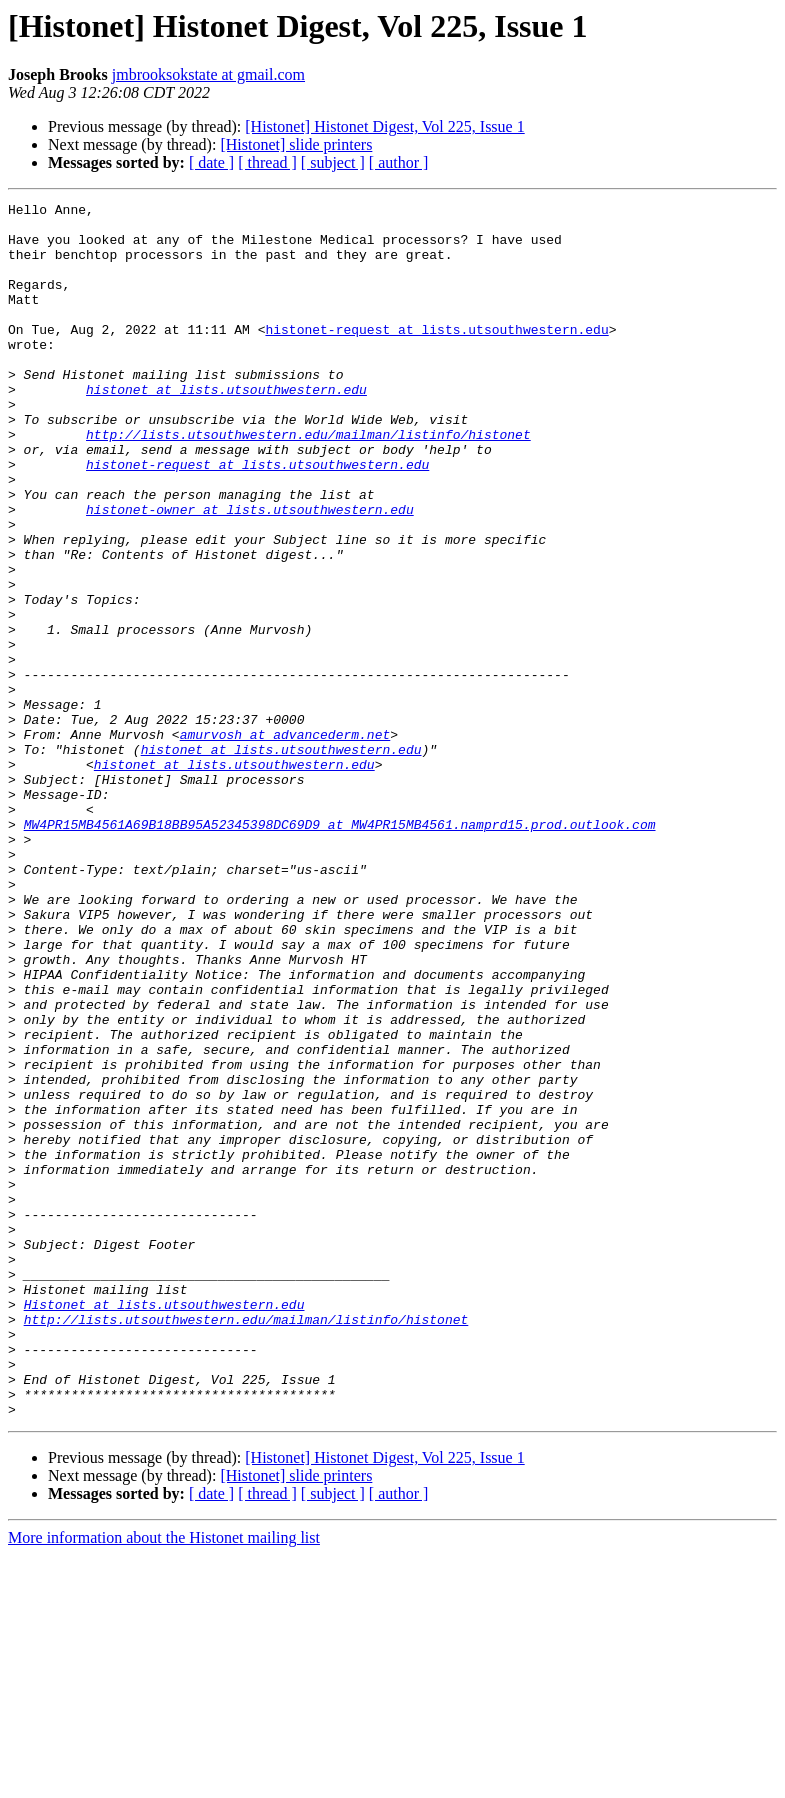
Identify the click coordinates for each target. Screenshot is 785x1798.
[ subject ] (333, 162)
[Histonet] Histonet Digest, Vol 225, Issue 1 (384, 126)
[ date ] (211, 162)
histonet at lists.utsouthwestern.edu (226, 428)
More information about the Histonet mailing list (164, 1780)
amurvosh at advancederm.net (285, 842)
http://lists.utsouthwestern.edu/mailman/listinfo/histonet (308, 482)
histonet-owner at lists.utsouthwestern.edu (250, 572)
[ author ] (399, 162)
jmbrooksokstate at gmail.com (208, 74)
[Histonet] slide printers (296, 144)
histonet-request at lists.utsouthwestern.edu (436, 356)
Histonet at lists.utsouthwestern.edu (164, 1526)
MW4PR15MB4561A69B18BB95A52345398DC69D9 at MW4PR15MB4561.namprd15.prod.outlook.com (340, 950)
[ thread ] (267, 162)
